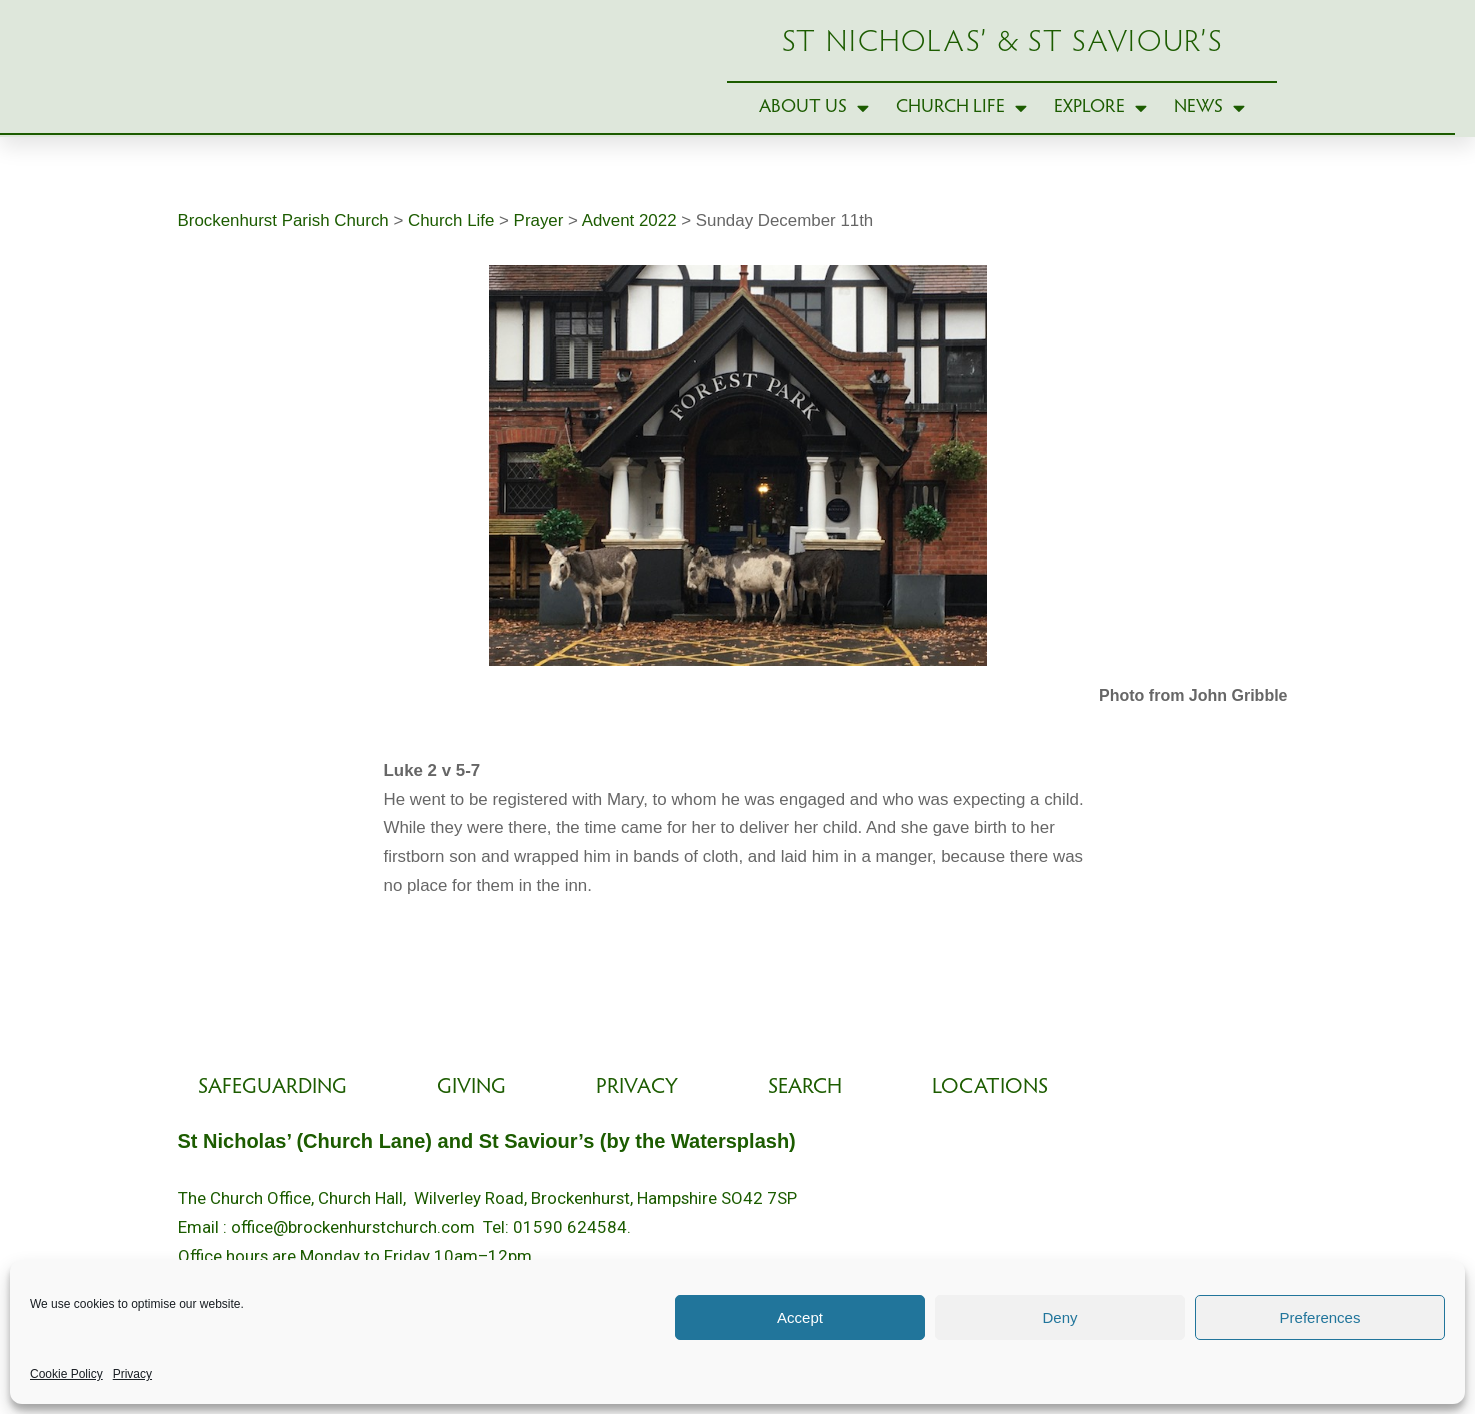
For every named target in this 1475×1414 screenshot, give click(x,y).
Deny (1059, 1317)
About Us (814, 124)
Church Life (961, 124)
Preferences (1320, 1317)
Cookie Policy (66, 1374)
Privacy (132, 1374)
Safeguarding (272, 1123)
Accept (800, 1317)
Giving (471, 1123)
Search (805, 1123)
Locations (990, 1123)
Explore (1100, 124)
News (1209, 124)
